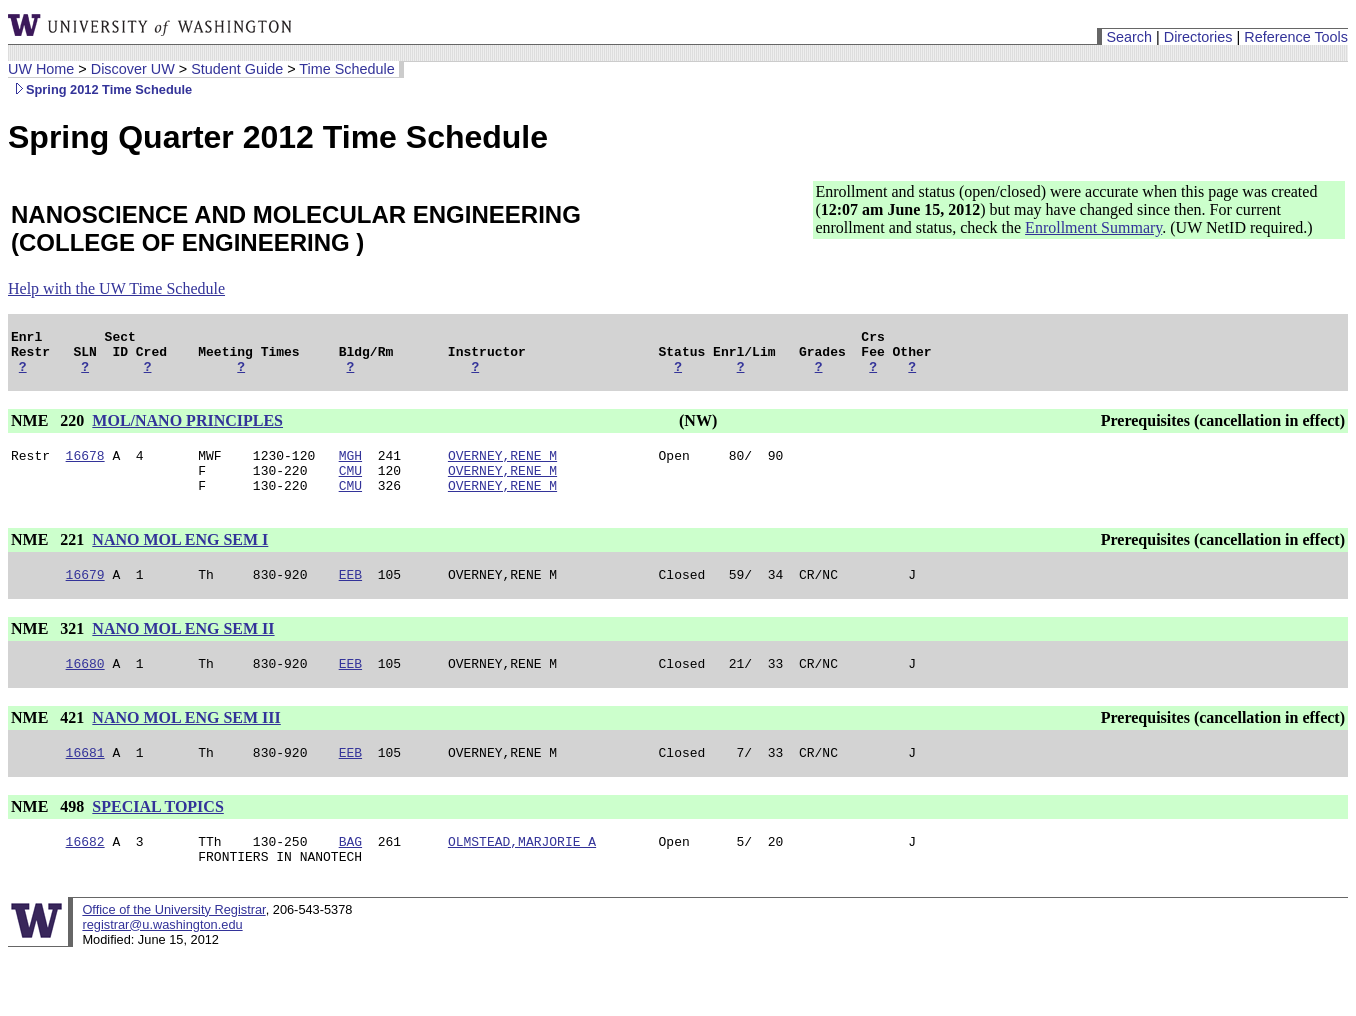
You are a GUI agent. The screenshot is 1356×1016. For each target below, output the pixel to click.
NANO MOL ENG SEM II (183, 649)
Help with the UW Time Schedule (116, 288)
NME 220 (49, 429)
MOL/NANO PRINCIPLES (187, 429)
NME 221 (49, 557)
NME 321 (49, 649)
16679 (85, 595)
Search (1129, 37)
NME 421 (49, 741)
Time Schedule (346, 69)
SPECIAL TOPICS (157, 833)
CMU (350, 485)
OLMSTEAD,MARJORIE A (522, 871)
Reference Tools (1296, 37)
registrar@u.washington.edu (162, 957)
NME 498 (49, 833)
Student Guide (237, 69)
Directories (1198, 37)
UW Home (41, 69)
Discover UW (133, 69)
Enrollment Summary (1093, 227)
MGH (350, 467)
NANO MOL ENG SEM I (180, 557)
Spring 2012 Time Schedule (100, 89)
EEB (350, 595)
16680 (85, 687)
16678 (85, 467)
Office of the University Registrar (173, 942)
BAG (350, 871)
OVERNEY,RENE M (502, 467)
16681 (85, 779)
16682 (85, 871)
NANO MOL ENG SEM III (186, 741)
